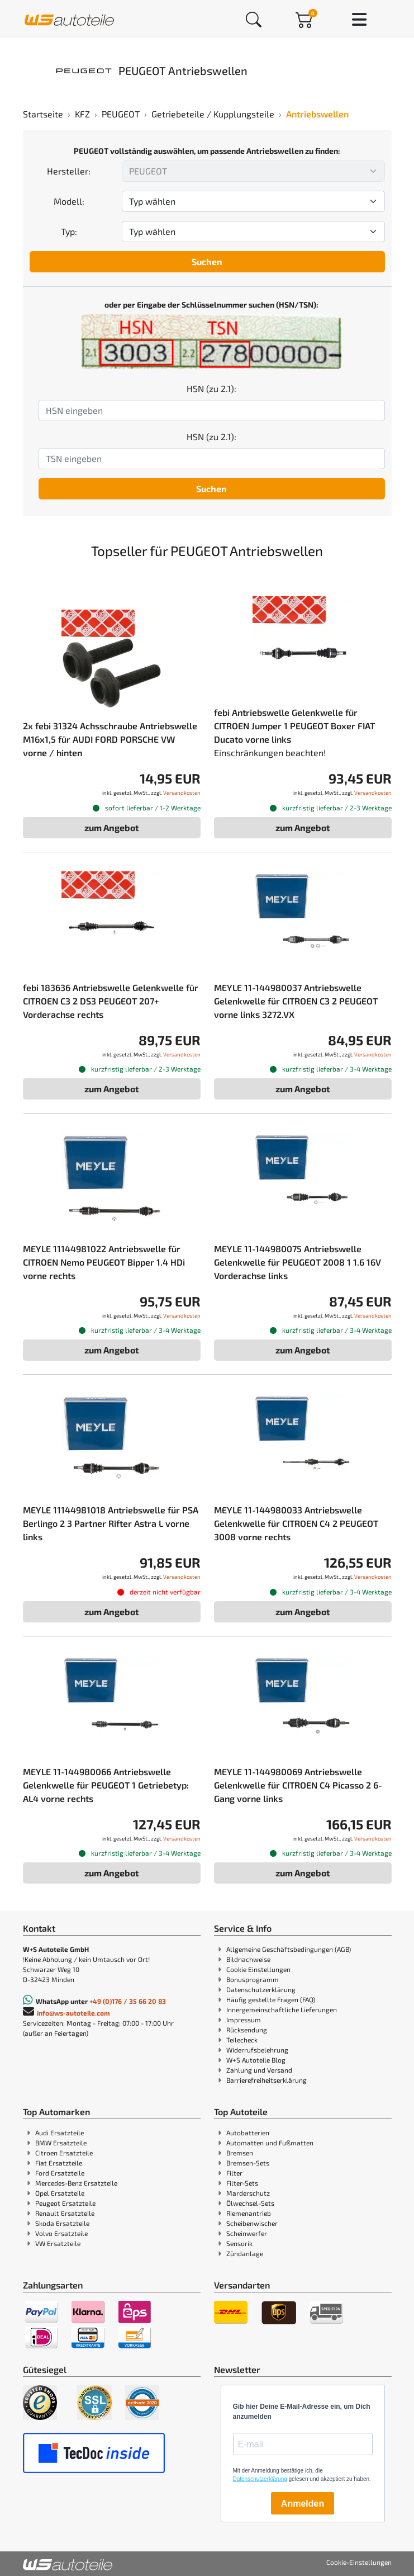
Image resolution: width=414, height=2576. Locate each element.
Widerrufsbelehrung (257, 2050)
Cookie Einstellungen (258, 1969)
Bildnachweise (248, 1959)
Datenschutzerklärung (261, 1989)
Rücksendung (246, 2030)
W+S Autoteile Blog (255, 2060)
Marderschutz (248, 2193)
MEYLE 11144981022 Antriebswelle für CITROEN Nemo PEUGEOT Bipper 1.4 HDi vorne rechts (104, 1262)
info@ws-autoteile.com (73, 2013)
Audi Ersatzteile (59, 2132)
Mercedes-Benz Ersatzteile (76, 2183)
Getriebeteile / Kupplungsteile (212, 113)
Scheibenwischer (252, 2223)
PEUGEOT (121, 113)
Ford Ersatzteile (59, 2173)
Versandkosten (182, 792)
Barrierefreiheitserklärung (266, 2080)
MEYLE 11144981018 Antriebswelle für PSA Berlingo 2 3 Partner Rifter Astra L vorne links (110, 1523)
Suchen (207, 261)
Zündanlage (244, 2253)
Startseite (43, 113)
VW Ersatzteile (57, 2243)
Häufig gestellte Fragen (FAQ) (270, 1999)
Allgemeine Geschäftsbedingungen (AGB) (288, 1949)
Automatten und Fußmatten (269, 2142)
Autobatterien (247, 2132)
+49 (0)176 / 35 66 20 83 (127, 2001)
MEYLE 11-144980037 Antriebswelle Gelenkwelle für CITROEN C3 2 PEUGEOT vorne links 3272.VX (296, 1001)
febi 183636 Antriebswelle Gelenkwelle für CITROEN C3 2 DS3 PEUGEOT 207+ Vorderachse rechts (110, 1001)
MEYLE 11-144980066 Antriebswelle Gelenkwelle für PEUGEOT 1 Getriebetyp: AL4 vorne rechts (106, 1785)
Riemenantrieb (248, 2213)
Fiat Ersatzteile (58, 2163)
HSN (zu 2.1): (211, 388)
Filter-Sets (242, 2183)
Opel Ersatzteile (59, 2193)
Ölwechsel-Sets (250, 2203)
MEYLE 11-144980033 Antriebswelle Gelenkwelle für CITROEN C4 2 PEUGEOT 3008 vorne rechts (296, 1523)
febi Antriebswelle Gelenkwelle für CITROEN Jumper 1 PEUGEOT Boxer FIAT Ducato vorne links (294, 725)
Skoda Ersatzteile (62, 2223)
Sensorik (239, 2243)
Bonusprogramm (252, 1979)
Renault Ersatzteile (64, 2213)
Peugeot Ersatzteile (65, 2203)
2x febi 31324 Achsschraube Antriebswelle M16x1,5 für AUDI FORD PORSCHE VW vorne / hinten (110, 739)
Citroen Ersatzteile (64, 2153)
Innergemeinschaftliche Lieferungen (281, 2009)
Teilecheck (242, 2040)
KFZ (82, 113)
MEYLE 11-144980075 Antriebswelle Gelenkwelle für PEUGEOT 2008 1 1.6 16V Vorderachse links (297, 1262)
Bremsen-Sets (247, 2163)
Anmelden (302, 2503)
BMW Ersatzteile (61, 2142)
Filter (234, 2173)
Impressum (243, 2019)
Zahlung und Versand (259, 2070)
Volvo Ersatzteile (61, 2233)
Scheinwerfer (246, 2233)
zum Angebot (111, 827)
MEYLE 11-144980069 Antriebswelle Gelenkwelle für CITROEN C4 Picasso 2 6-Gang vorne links (298, 1785)
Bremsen (239, 2153)
